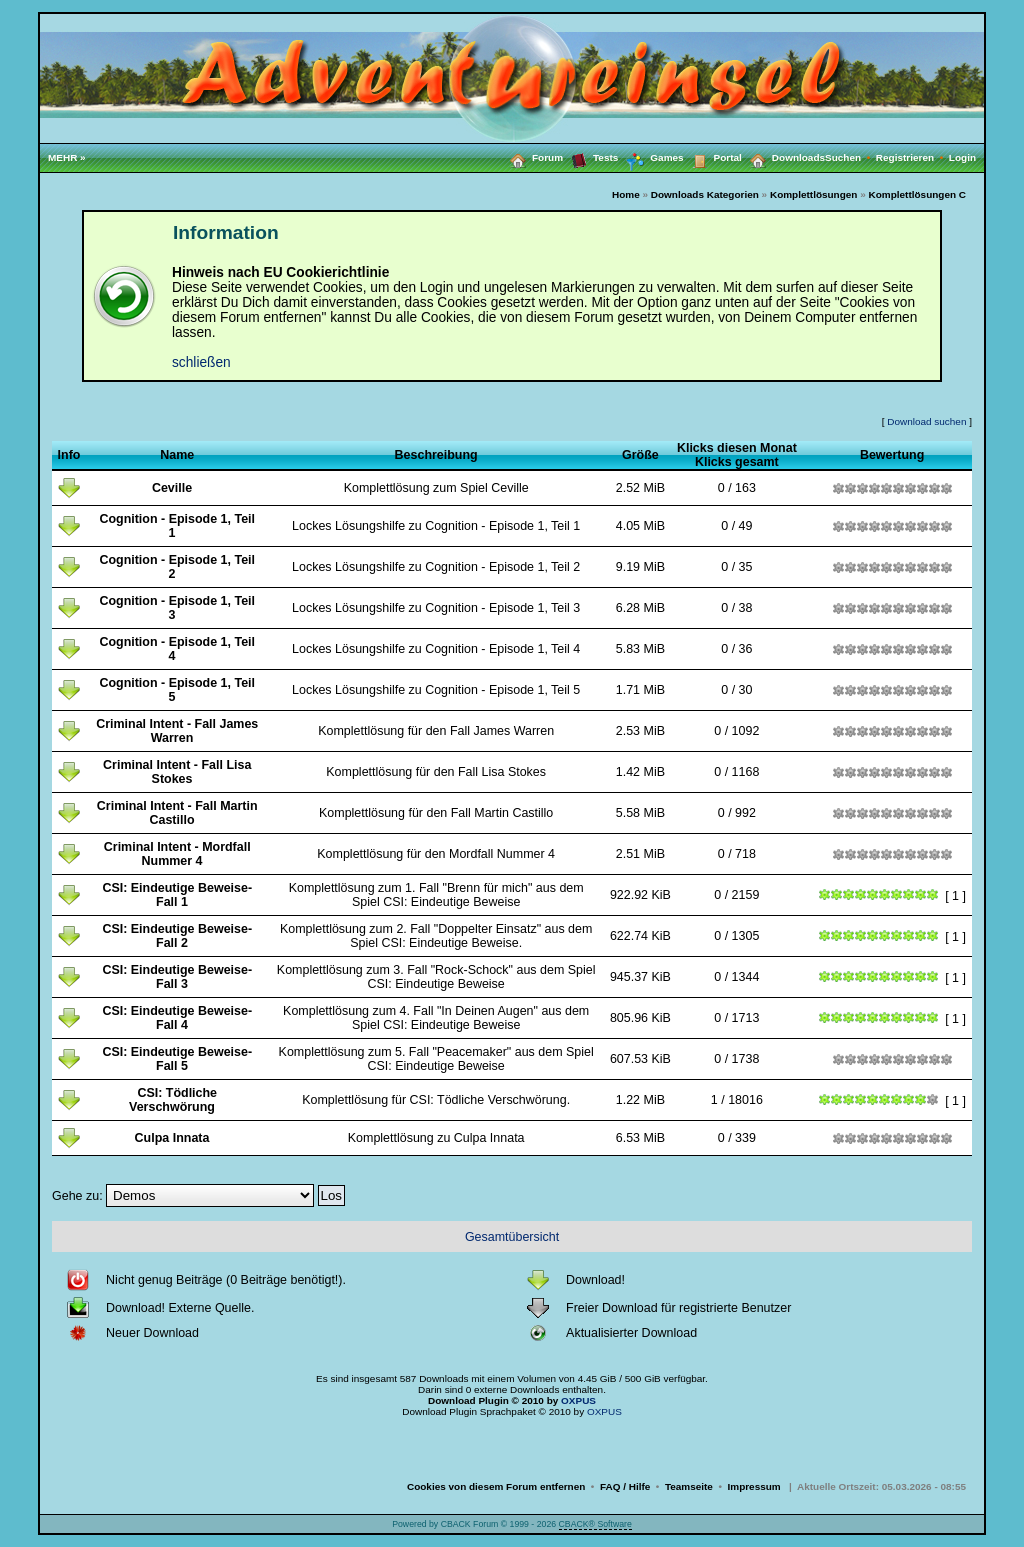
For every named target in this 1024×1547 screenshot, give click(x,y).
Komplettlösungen (814, 194)
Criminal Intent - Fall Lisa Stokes (177, 772)
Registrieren (912, 157)
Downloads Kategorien (705, 194)
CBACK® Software (595, 1524)
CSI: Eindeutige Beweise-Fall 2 (177, 936)
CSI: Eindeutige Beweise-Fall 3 (177, 977)
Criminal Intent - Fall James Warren (177, 731)
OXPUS (578, 1400)
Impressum (754, 1486)
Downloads (783, 157)
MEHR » (67, 157)
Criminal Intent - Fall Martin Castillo (177, 813)
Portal (713, 157)
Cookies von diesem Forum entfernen (496, 1486)
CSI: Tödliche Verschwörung (173, 1100)
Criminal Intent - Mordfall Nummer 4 (177, 854)
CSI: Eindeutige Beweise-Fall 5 (177, 1059)
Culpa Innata (172, 1138)
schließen (201, 362)
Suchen (850, 157)
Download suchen (926, 421)
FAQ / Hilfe (625, 1486)
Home (626, 194)
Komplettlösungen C (917, 194)
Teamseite (689, 1486)
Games (650, 158)
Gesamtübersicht (512, 1237)
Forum (532, 157)
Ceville (172, 488)
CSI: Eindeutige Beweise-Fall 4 (177, 1018)
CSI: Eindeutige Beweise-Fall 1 (177, 895)
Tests (590, 157)
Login (962, 157)
